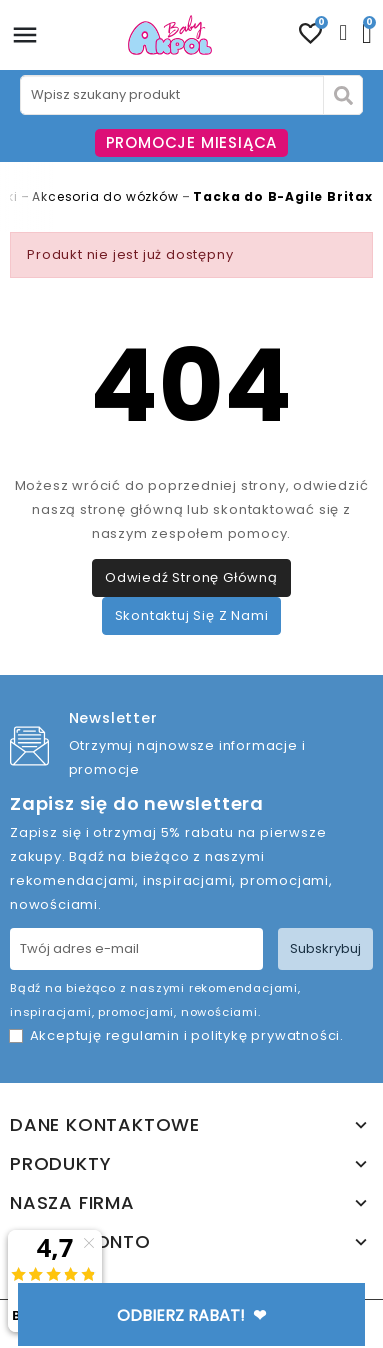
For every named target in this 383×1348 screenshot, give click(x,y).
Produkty (60, 1164)
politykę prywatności (265, 1035)
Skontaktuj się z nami (192, 615)
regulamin (143, 1035)
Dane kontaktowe (105, 1125)
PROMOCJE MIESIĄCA (192, 142)
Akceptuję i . (187, 1035)
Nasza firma (72, 1203)
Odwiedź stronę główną (191, 577)
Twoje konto (80, 1242)
